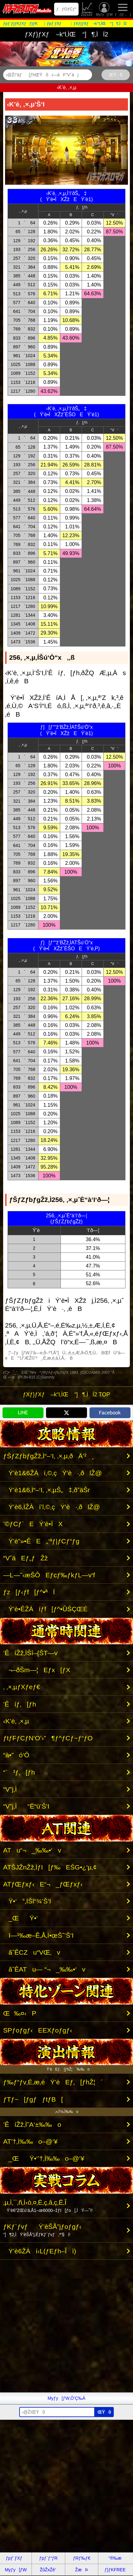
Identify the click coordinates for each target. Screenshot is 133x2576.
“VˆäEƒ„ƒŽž (25, 1558)
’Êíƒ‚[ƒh (19, 1704)
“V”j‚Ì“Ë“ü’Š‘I (26, 1806)
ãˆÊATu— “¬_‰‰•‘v (44, 1969)
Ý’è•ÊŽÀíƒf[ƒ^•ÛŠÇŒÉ (45, 1609)
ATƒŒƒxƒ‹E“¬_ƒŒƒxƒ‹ (43, 1884)
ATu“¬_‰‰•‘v (32, 1850)
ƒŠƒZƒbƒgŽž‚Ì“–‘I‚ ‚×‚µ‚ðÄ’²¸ (48, 1456)
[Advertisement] (66, 2326)
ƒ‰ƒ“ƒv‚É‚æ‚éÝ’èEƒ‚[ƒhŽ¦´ (53, 2082)
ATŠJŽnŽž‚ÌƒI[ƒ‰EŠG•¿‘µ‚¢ (50, 1867)
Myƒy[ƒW (104, 9)
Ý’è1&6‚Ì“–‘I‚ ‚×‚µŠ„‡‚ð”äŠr (46, 1489)
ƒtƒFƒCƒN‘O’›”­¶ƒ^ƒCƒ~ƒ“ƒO (48, 1738)
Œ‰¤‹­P (19, 2013)
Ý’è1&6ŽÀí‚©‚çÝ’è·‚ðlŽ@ (52, 1472)
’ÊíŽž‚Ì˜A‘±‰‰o (32, 2124)
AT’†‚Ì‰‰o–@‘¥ (30, 2141)
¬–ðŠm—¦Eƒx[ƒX (36, 1669)
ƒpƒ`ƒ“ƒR (48, 2558)
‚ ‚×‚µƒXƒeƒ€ (21, 1686)
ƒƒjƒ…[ (123, 9)
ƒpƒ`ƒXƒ (16, 2558)
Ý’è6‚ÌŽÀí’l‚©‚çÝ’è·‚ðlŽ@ (51, 1506)
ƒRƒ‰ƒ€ (81, 2558)
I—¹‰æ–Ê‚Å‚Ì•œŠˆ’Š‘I (38, 1935)
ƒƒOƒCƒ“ (66, 9)
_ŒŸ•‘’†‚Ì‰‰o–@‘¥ (43, 2158)
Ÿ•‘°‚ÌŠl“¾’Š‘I (27, 1901)
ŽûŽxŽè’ (87, 9)
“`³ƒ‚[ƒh (19, 1772)
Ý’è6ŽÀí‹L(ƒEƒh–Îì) (39, 2251)
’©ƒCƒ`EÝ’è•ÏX (33, 1523)
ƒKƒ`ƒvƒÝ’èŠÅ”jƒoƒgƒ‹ (42, 2230)
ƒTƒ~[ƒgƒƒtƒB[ (33, 2099)
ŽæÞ (81, 2569)
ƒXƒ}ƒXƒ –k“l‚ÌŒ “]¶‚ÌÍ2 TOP (66, 1394)
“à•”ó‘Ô (16, 1755)
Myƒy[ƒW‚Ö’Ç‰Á (66, 2398)
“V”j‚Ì (15, 1789)
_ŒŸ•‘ (20, 1918)
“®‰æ (114, 2558)
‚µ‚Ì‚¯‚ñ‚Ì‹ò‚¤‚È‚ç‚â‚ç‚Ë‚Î (48, 2206)
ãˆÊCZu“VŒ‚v (31, 1952)
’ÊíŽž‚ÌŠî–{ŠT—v (30, 1652)
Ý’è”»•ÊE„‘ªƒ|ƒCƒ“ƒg (41, 1541)
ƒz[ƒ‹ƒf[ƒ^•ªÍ (29, 1592)
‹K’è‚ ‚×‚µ (16, 1721)
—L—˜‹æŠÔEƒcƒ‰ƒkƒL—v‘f (49, 1575)
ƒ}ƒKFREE (115, 2569)
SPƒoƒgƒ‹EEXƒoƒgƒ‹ (37, 2030)
